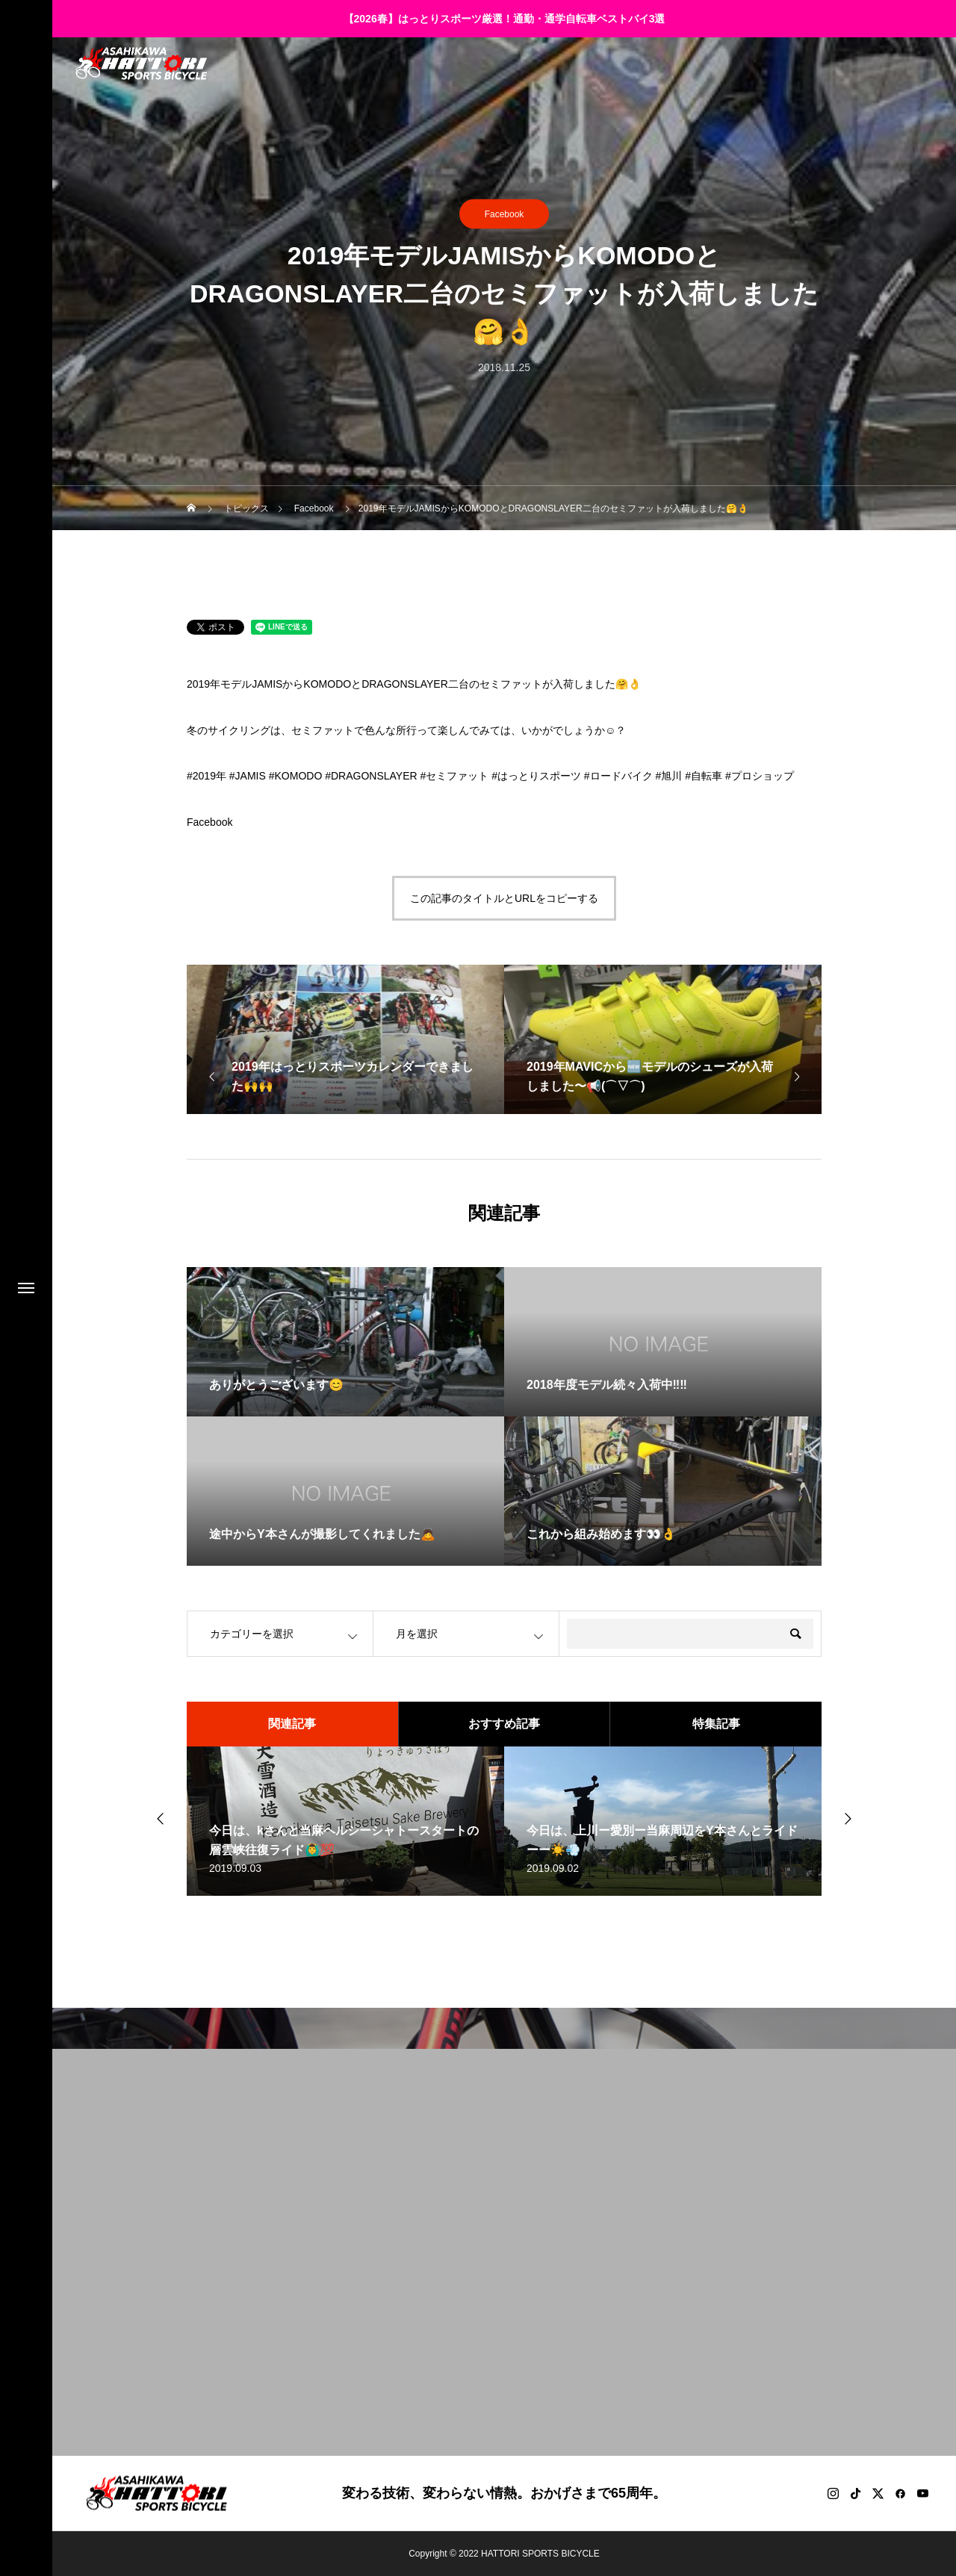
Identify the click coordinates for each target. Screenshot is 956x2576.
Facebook (504, 214)
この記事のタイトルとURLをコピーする (504, 898)
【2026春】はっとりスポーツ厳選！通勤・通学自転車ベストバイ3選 (504, 19)
